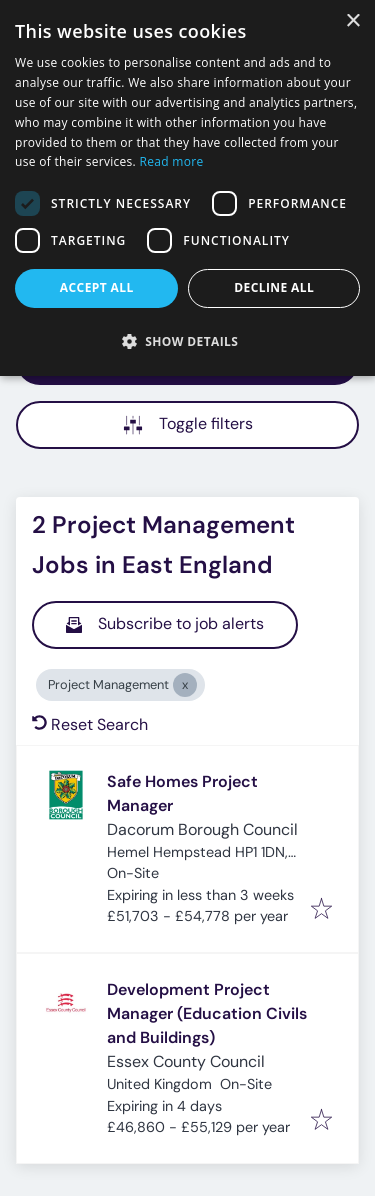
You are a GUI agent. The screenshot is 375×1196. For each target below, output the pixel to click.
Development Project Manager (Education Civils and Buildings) (207, 1013)
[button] (187, 341)
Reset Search (90, 724)
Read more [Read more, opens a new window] (172, 161)
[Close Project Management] (185, 685)
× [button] (352, 21)
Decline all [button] (274, 287)
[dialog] (187, 188)
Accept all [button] (97, 287)
